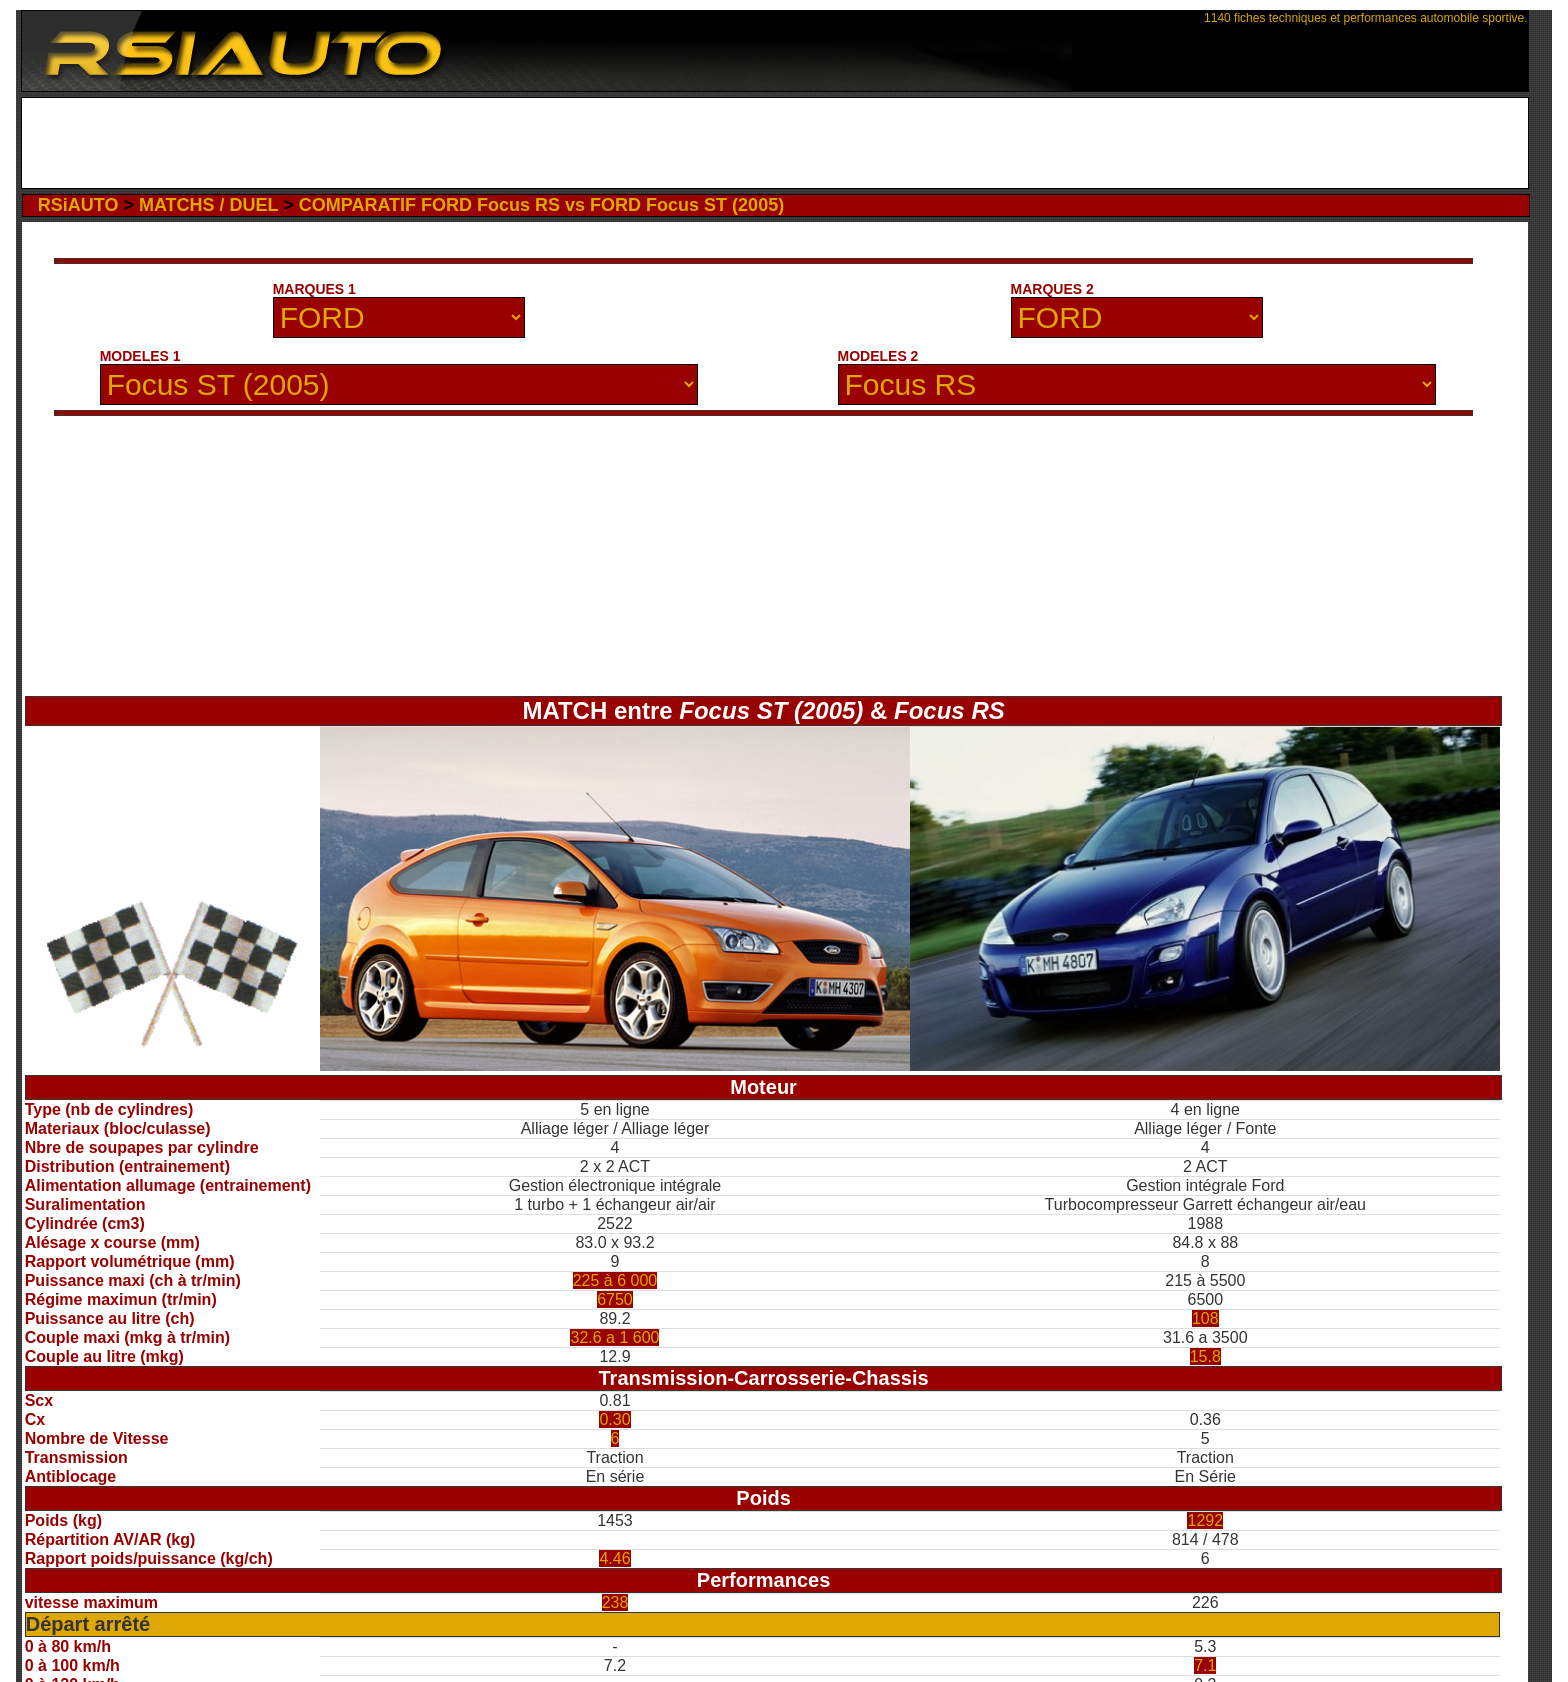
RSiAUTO (78, 205)
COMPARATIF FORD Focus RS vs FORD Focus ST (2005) (541, 205)
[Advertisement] (774, 143)
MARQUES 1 (314, 289)
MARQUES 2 (1052, 289)
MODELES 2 (878, 356)
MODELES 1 (140, 356)
